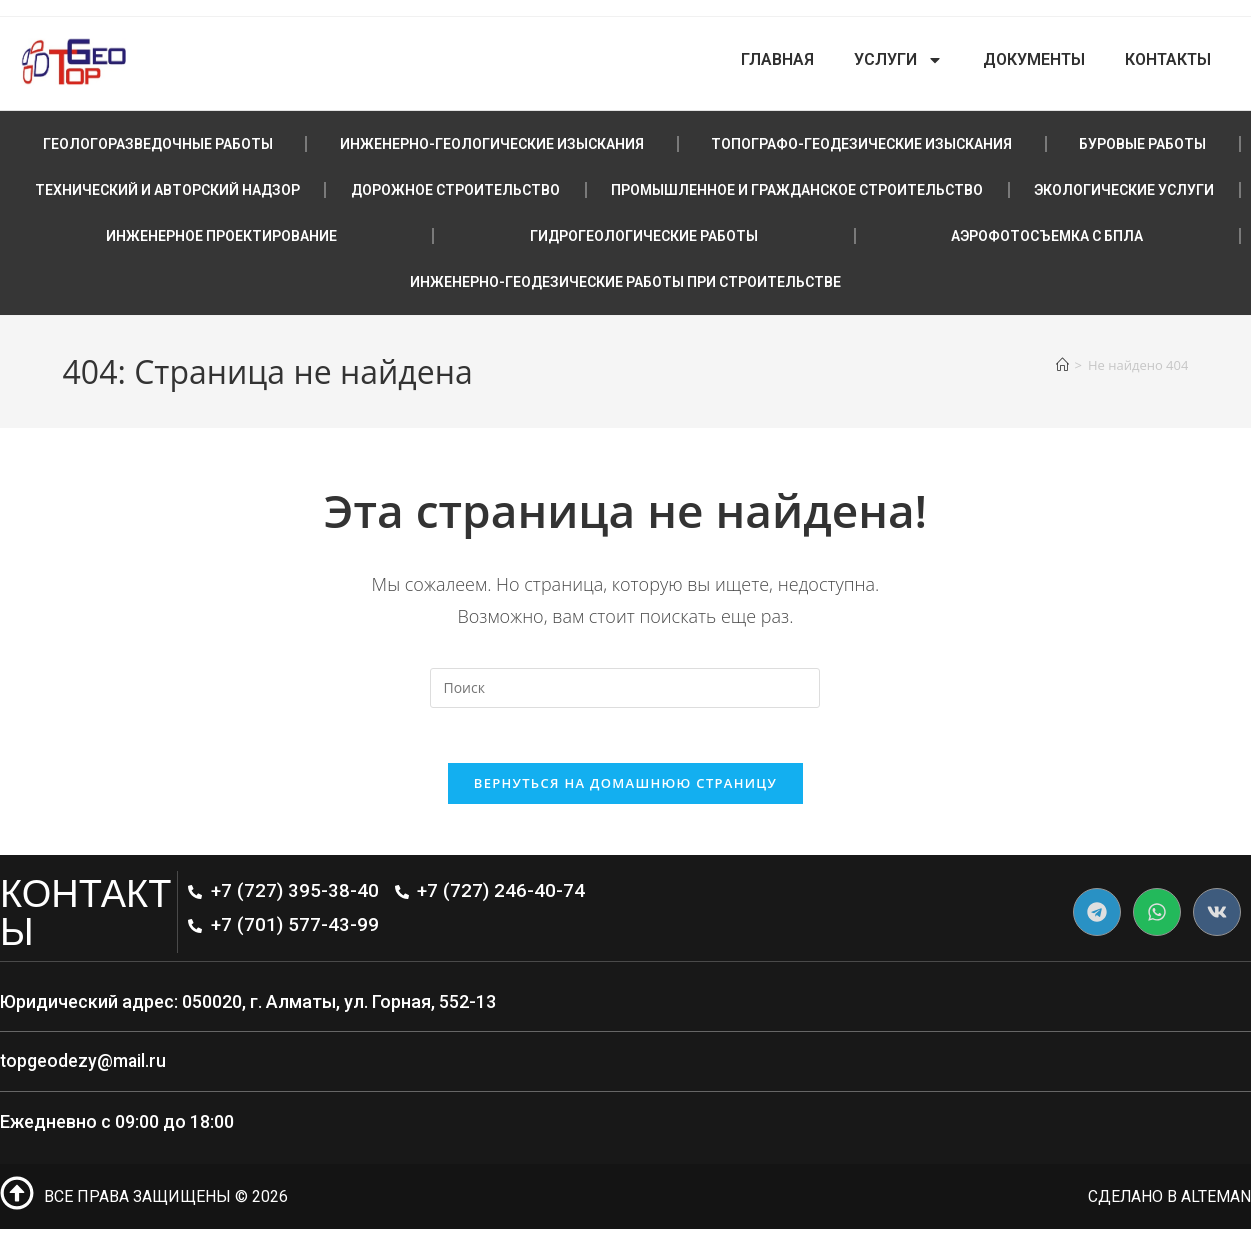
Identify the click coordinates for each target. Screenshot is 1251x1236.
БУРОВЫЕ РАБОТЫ (1142, 144)
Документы (1034, 59)
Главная (777, 59)
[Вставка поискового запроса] (625, 688)
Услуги (898, 60)
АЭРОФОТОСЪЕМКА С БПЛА (1047, 236)
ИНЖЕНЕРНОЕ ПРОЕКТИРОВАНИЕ (221, 236)
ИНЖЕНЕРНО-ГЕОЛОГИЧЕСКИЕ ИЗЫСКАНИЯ (492, 144)
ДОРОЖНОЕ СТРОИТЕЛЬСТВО (455, 190)
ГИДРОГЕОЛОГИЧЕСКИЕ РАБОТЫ (644, 236)
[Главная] (1062, 365)
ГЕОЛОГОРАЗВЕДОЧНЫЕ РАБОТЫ (158, 144)
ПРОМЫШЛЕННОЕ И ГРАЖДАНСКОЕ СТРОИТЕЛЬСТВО (797, 190)
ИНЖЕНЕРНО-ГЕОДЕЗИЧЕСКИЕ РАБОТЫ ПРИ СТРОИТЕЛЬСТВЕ (625, 282)
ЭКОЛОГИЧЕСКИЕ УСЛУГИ (1124, 190)
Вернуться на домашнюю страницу (625, 789)
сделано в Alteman (1169, 1202)
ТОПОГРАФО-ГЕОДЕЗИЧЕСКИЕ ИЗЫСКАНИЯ (861, 144)
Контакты (1168, 59)
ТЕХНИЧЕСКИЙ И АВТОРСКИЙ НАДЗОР (167, 190)
